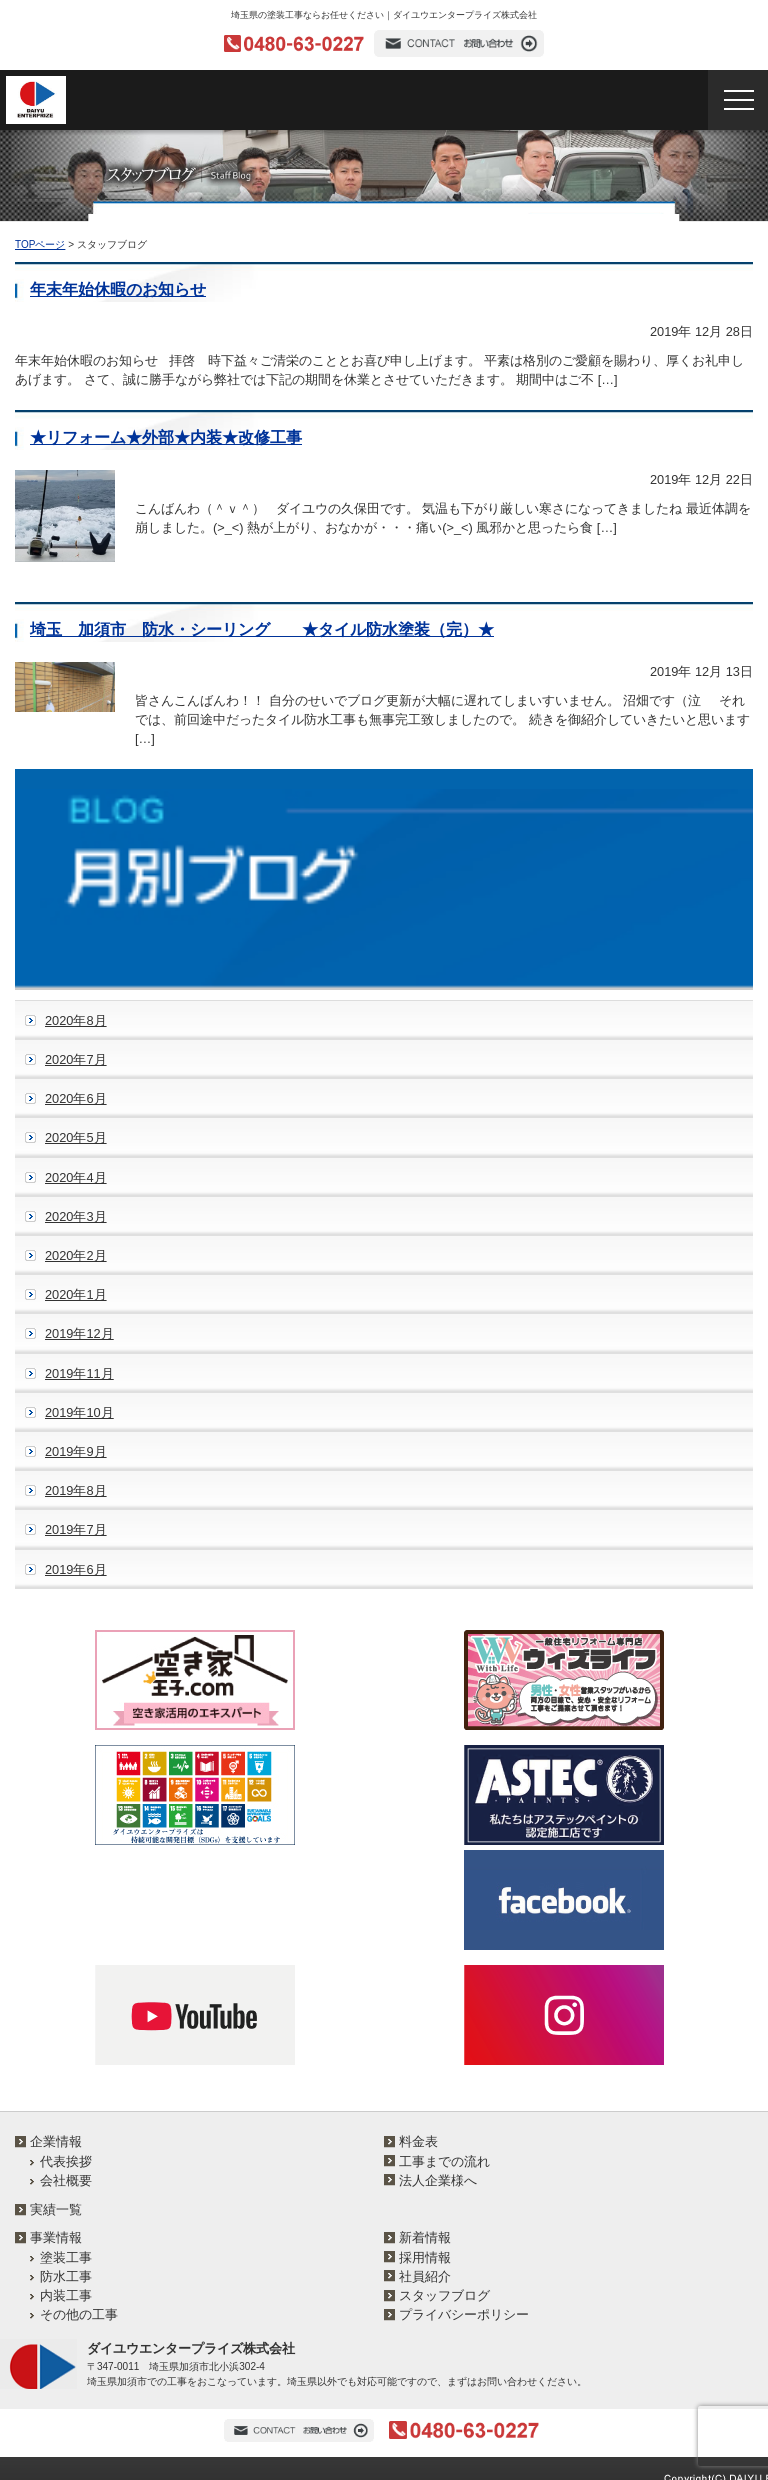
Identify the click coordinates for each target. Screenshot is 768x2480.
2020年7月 (76, 1059)
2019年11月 (79, 1373)
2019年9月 (76, 1451)
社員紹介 (425, 2276)
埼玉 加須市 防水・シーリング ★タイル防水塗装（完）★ (262, 629)
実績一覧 (56, 2209)
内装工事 (66, 2295)
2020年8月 (76, 1020)
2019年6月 (76, 1569)
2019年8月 (76, 1490)
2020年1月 (76, 1294)
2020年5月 (76, 1137)
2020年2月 (76, 1255)
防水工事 (66, 2276)
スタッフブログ (444, 2295)
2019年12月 (79, 1333)
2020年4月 (76, 1177)
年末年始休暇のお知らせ (118, 289)
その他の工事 (79, 2314)
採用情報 (425, 2257)
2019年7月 (76, 1529)
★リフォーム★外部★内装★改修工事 (166, 437)
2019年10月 (79, 1412)
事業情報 (56, 2237)
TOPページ (40, 244)
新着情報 (425, 2237)
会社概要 (66, 2180)
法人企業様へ (438, 2180)
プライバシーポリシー (464, 2314)
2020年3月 (76, 1216)
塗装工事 (66, 2257)
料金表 (418, 2141)
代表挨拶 (66, 2161)
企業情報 (56, 2141)
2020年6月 (76, 1098)
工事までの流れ (444, 2161)
